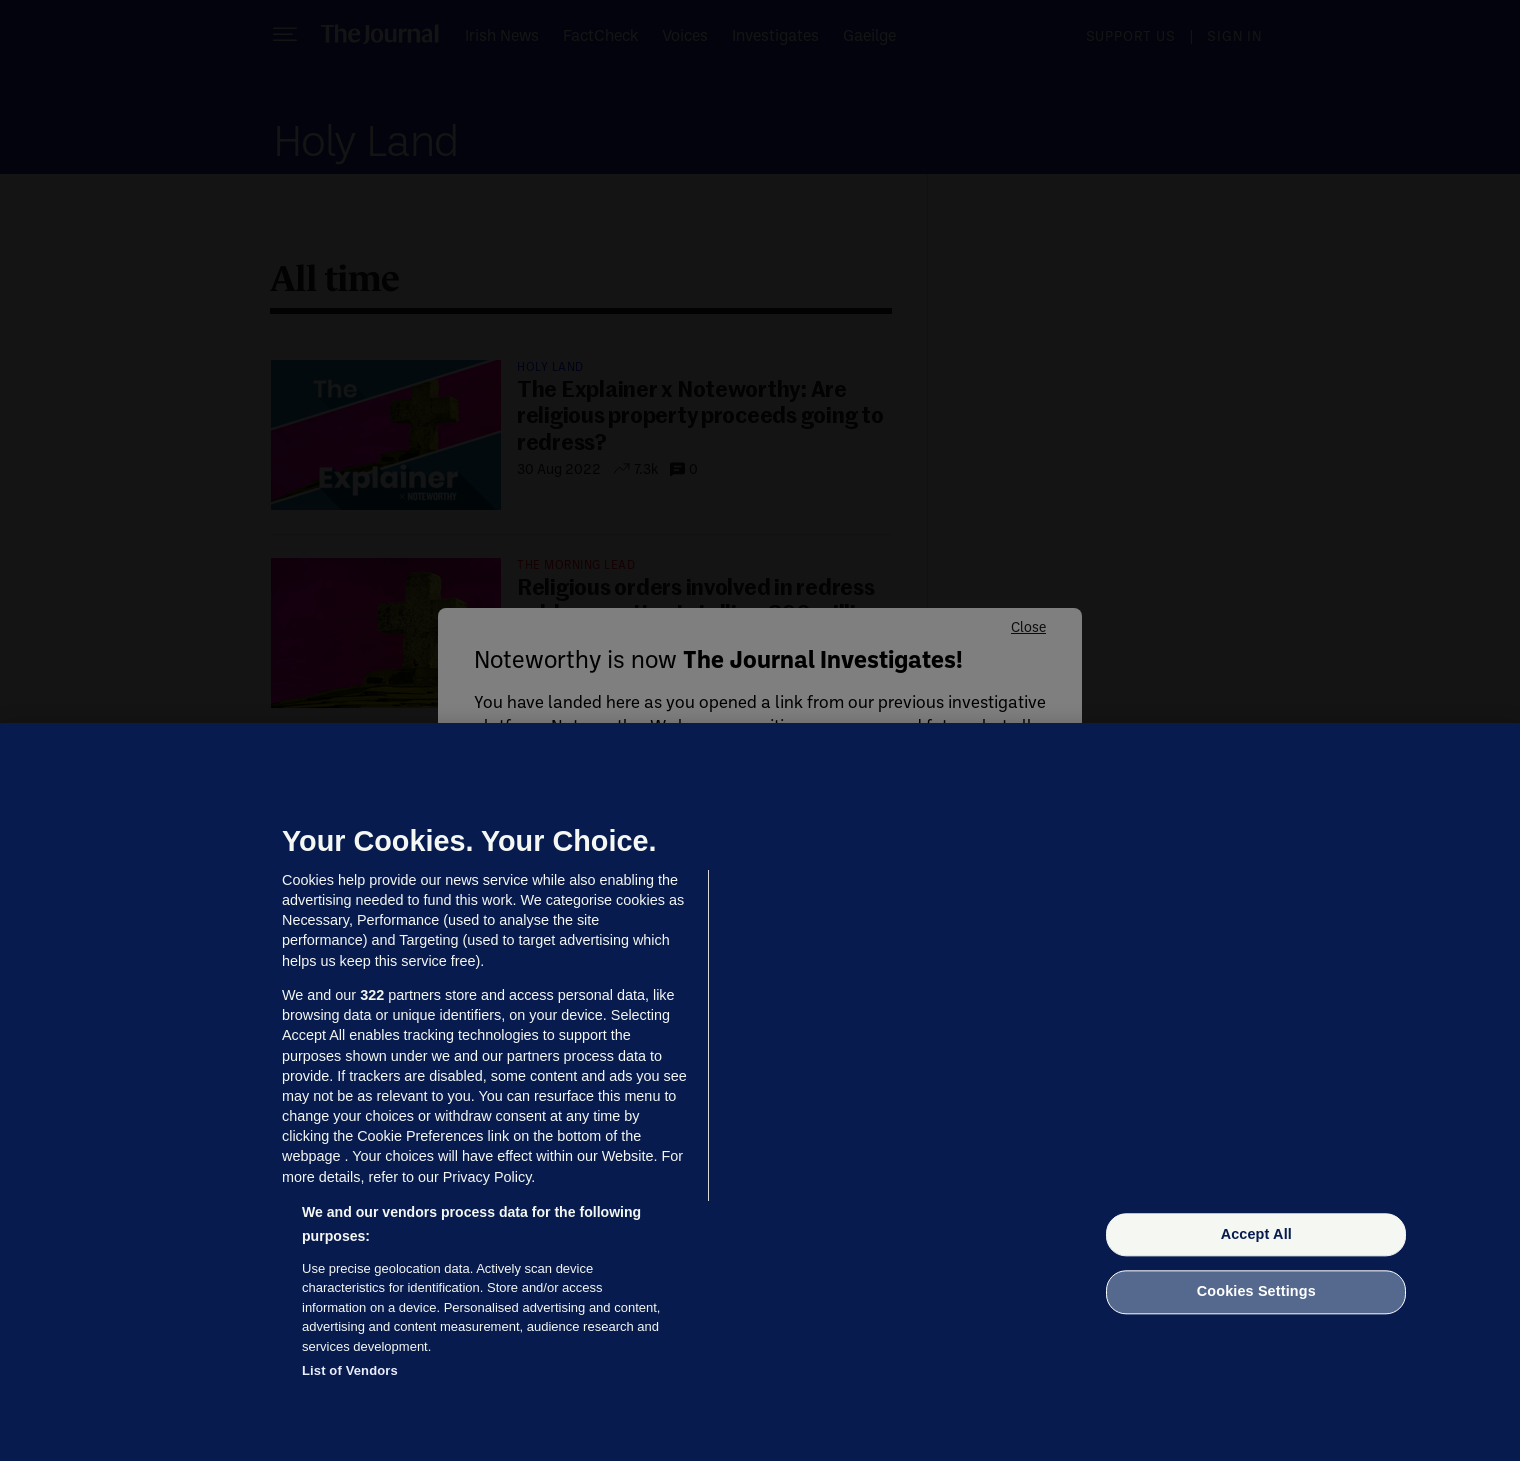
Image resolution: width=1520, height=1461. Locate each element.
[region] (760, 1092)
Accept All (1256, 1234)
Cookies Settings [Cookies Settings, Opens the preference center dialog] (1256, 1292)
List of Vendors (350, 1370)
